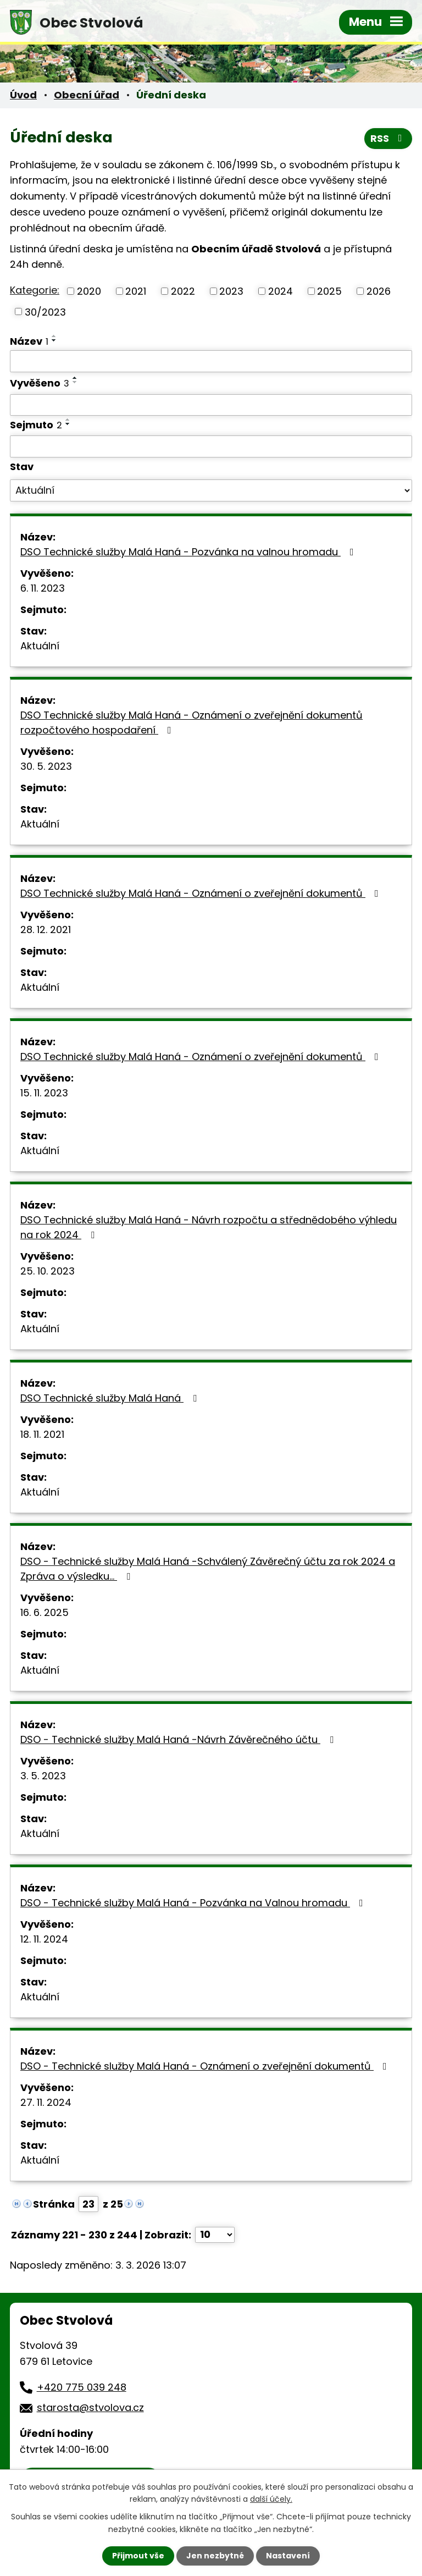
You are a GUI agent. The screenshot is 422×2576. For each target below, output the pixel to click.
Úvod (23, 95)
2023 (231, 291)
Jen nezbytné (215, 2555)
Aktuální (39, 646)
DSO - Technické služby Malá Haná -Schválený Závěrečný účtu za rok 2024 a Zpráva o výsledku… (207, 1568)
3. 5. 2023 (43, 1776)
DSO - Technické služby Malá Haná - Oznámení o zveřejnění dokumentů (205, 2066)
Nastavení (288, 2555)
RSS (388, 138)
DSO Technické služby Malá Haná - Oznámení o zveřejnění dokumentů (201, 893)
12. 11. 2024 (44, 1939)
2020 (89, 291)
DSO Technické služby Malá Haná (110, 1398)
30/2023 (45, 311)
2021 (135, 291)
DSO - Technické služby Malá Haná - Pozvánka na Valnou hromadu (194, 1903)
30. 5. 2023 (46, 766)
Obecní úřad (86, 95)
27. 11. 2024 (45, 2102)
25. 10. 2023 (47, 1271)
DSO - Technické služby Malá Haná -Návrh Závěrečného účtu (179, 1739)
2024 (280, 291)
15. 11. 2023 (44, 1093)
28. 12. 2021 (45, 929)
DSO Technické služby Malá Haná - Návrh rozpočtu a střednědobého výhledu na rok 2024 (208, 1227)
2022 (183, 291)
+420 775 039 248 (81, 2387)
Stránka (54, 2204)
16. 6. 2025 (44, 1612)
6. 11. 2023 (42, 588)
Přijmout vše (138, 2555)
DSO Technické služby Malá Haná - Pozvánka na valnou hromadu (189, 552)
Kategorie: (34, 290)
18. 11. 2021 (42, 1434)
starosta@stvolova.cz (90, 2407)
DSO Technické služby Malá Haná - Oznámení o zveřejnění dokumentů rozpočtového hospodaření (191, 722)
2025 (329, 291)
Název (29, 341)
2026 (379, 291)
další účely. (271, 2499)
